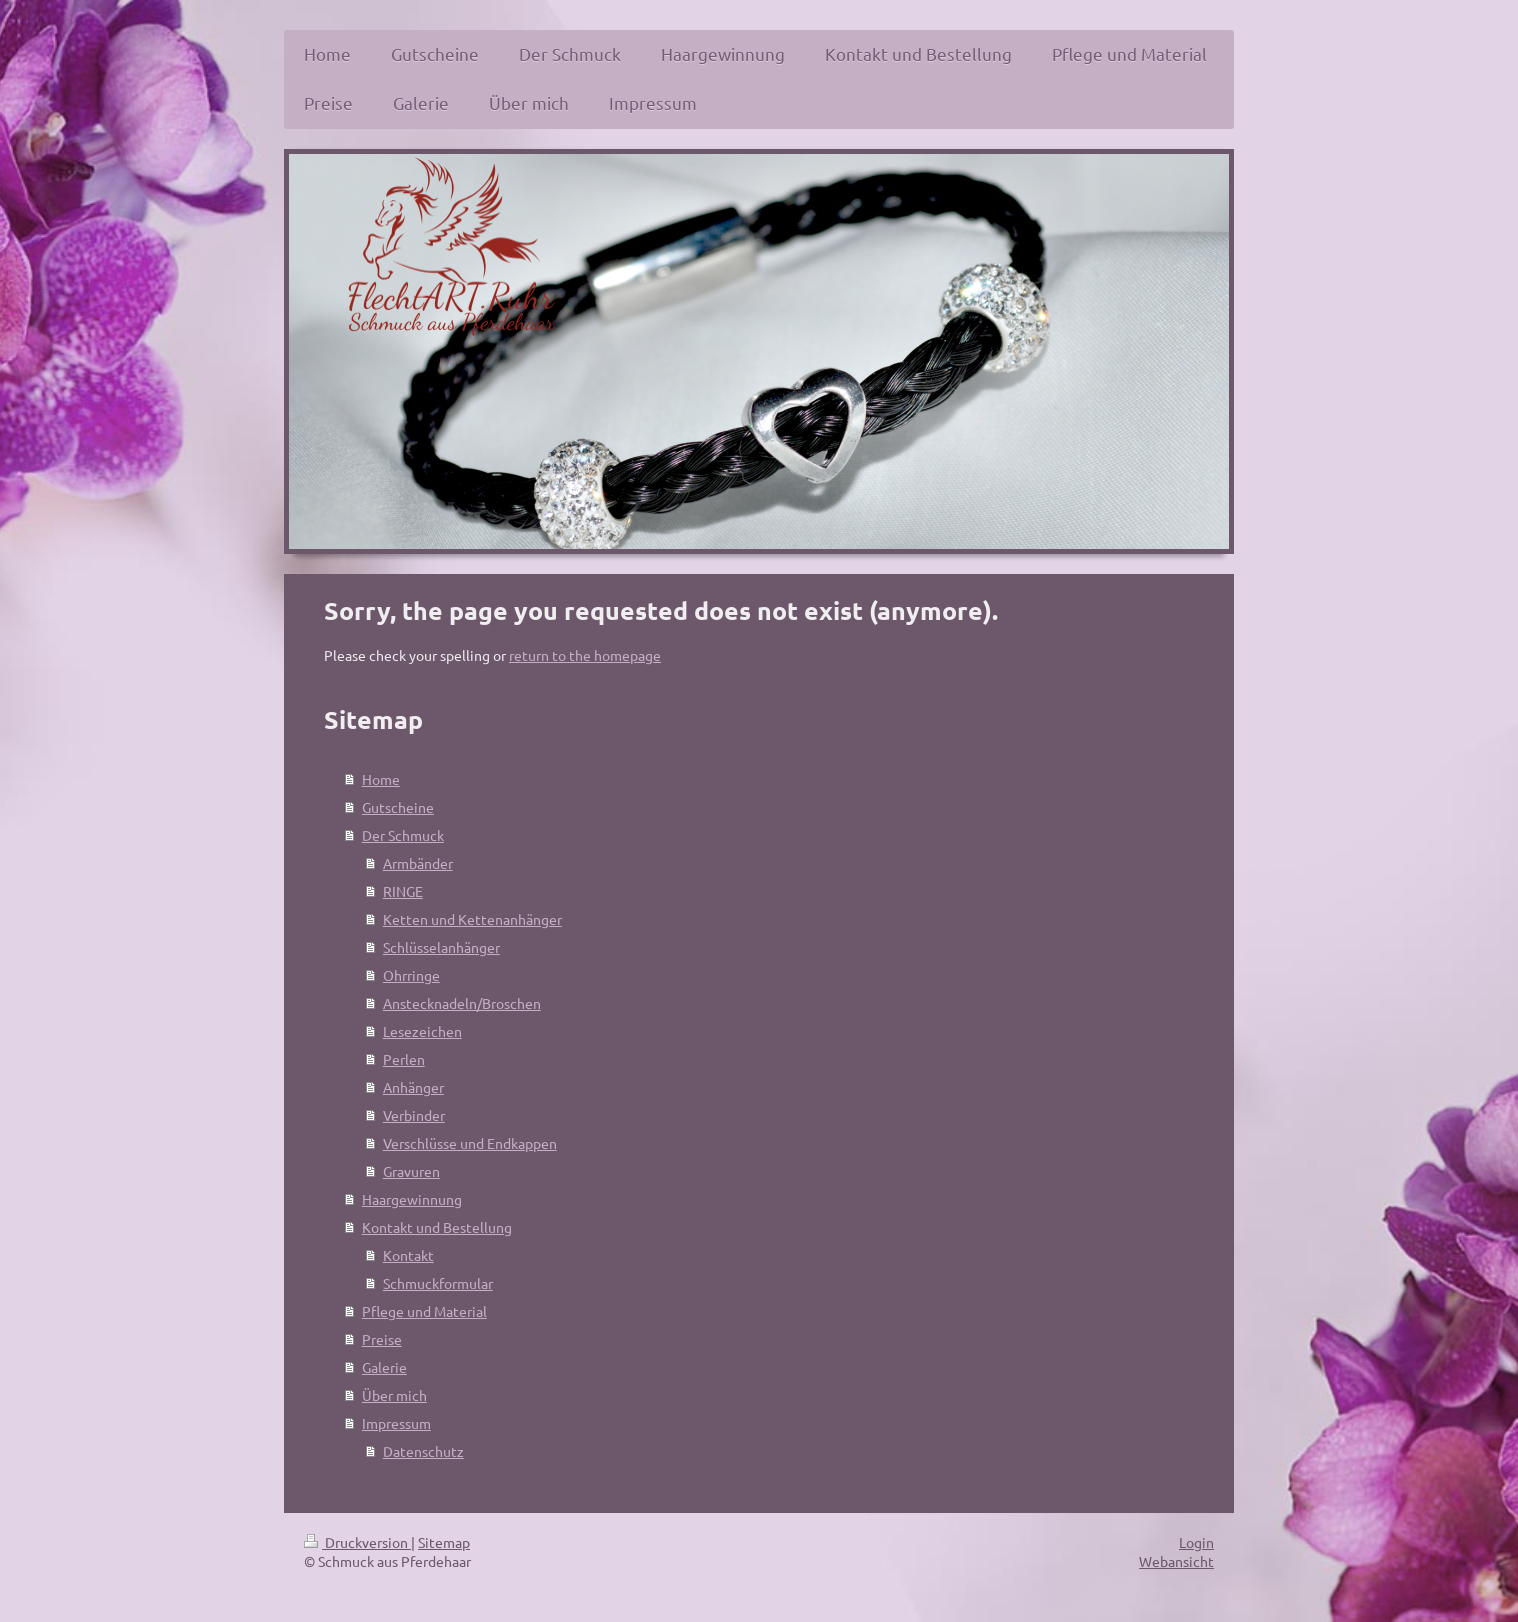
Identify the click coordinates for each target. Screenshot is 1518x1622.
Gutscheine (398, 807)
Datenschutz (423, 1451)
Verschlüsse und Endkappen (470, 1143)
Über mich (394, 1395)
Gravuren (411, 1171)
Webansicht (1176, 1561)
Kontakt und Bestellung (437, 1227)
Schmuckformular (438, 1283)
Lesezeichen (422, 1031)
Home (381, 779)
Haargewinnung (412, 1199)
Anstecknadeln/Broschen (462, 1003)
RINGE (403, 891)
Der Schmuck (403, 835)
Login (1196, 1542)
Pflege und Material (424, 1311)
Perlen (404, 1059)
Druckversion (357, 1542)
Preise (382, 1339)
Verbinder (414, 1115)
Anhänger (413, 1087)
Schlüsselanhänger (441, 947)
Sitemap (444, 1542)
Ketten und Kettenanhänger (472, 919)
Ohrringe (411, 975)
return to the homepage (585, 655)
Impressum (396, 1423)
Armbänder (418, 863)
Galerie (384, 1367)
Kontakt (408, 1255)
